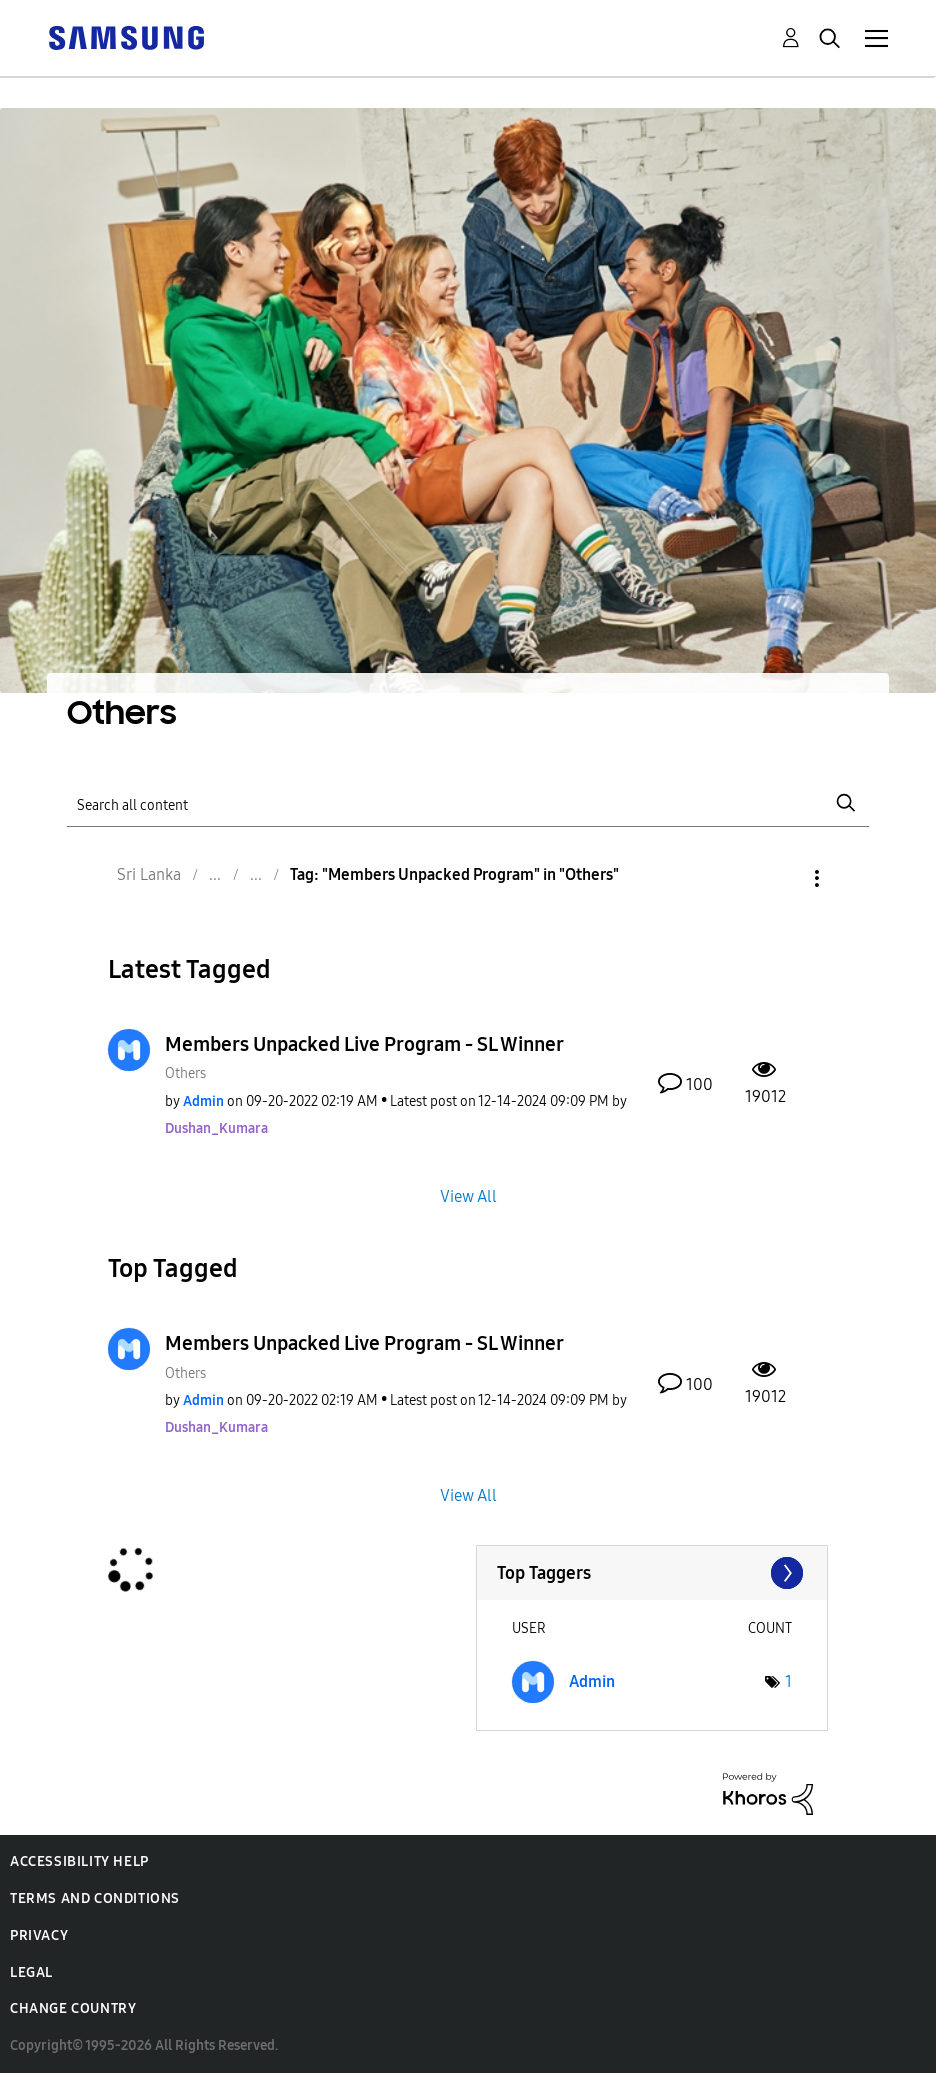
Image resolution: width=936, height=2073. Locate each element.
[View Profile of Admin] (205, 1101)
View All (468, 1196)
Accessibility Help (79, 1861)
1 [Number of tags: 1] (788, 1681)
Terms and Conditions (95, 1898)
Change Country (73, 2008)
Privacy (39, 1935)
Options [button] (783, 878)
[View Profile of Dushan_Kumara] (216, 1128)
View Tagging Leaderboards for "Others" (652, 1573)
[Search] (468, 803)
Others (185, 1073)
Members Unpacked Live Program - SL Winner (364, 1044)
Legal (31, 1972)
